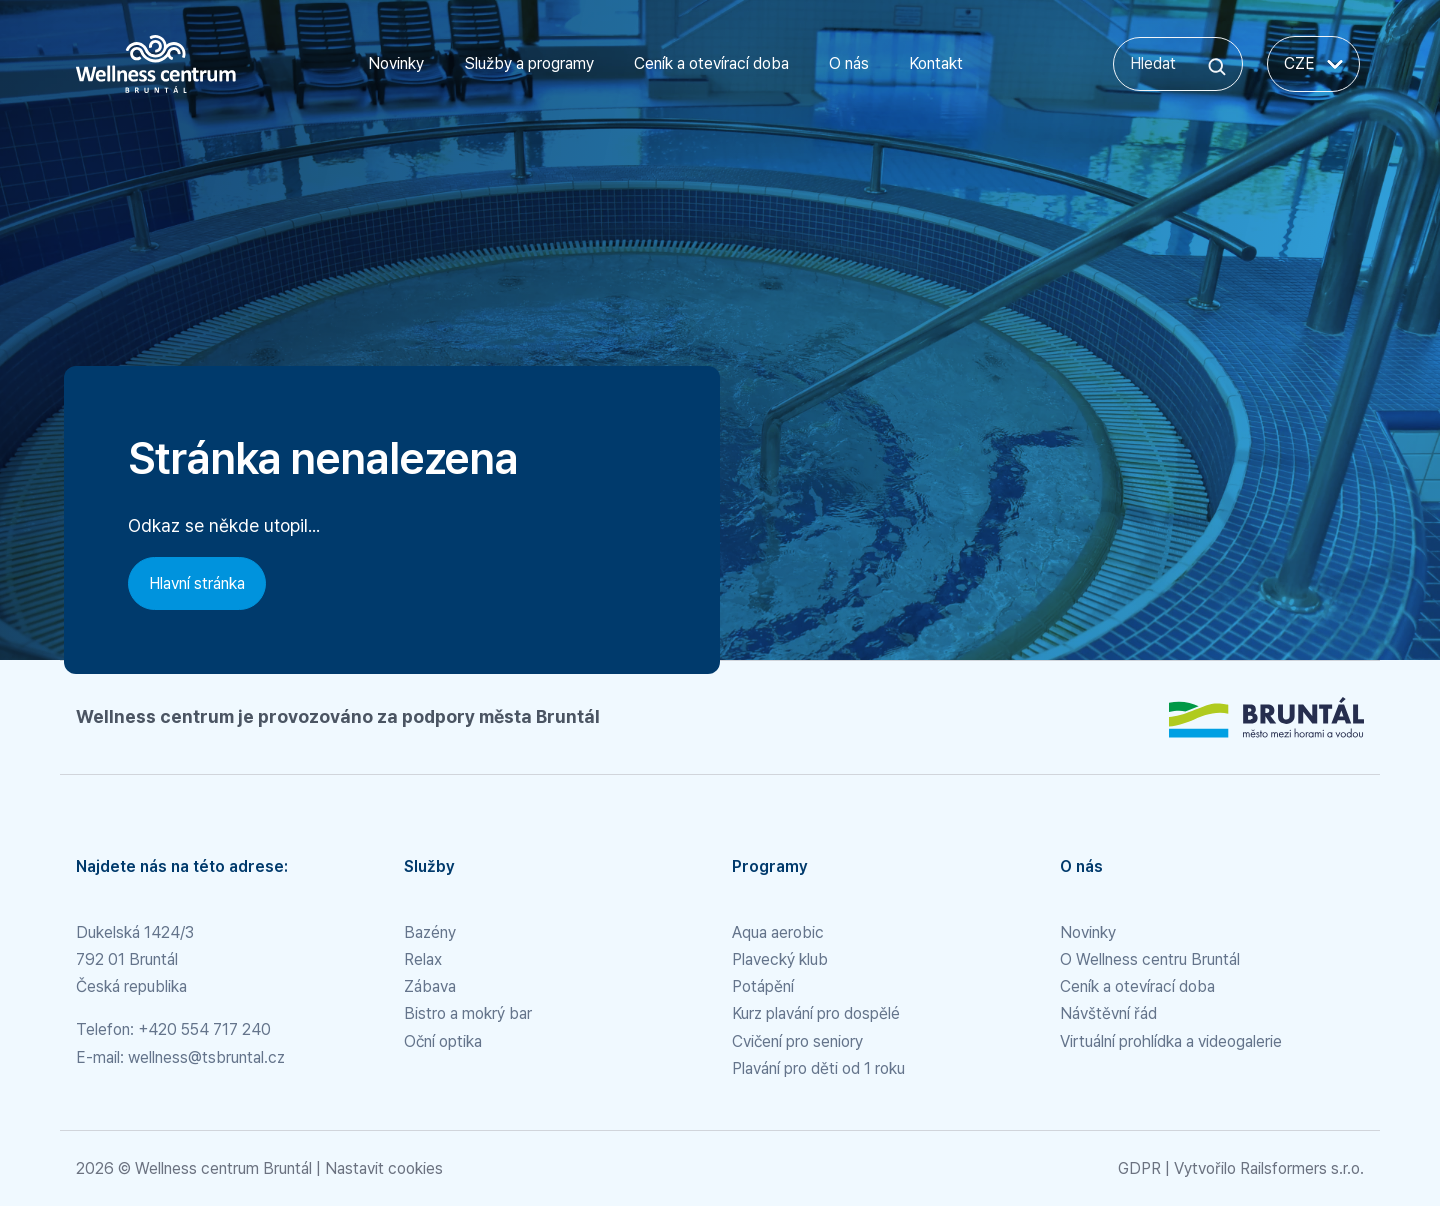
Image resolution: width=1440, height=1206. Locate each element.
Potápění (763, 986)
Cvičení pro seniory (797, 1041)
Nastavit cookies (384, 1168)
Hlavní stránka (197, 583)
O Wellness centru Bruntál (1150, 959)
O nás (849, 63)
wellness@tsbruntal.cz (206, 1057)
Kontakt (936, 63)
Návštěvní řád (1108, 1013)
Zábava (430, 986)
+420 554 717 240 (204, 1029)
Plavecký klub (780, 959)
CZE (1313, 63)
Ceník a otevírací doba (711, 63)
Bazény (430, 932)
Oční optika (443, 1041)
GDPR (1139, 1168)
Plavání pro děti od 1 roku (818, 1068)
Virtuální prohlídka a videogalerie (1171, 1041)
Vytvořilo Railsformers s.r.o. (1269, 1168)
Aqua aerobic (778, 932)
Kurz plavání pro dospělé (816, 1013)
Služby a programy (529, 63)
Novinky (396, 63)
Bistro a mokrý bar (468, 1013)
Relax (423, 959)
